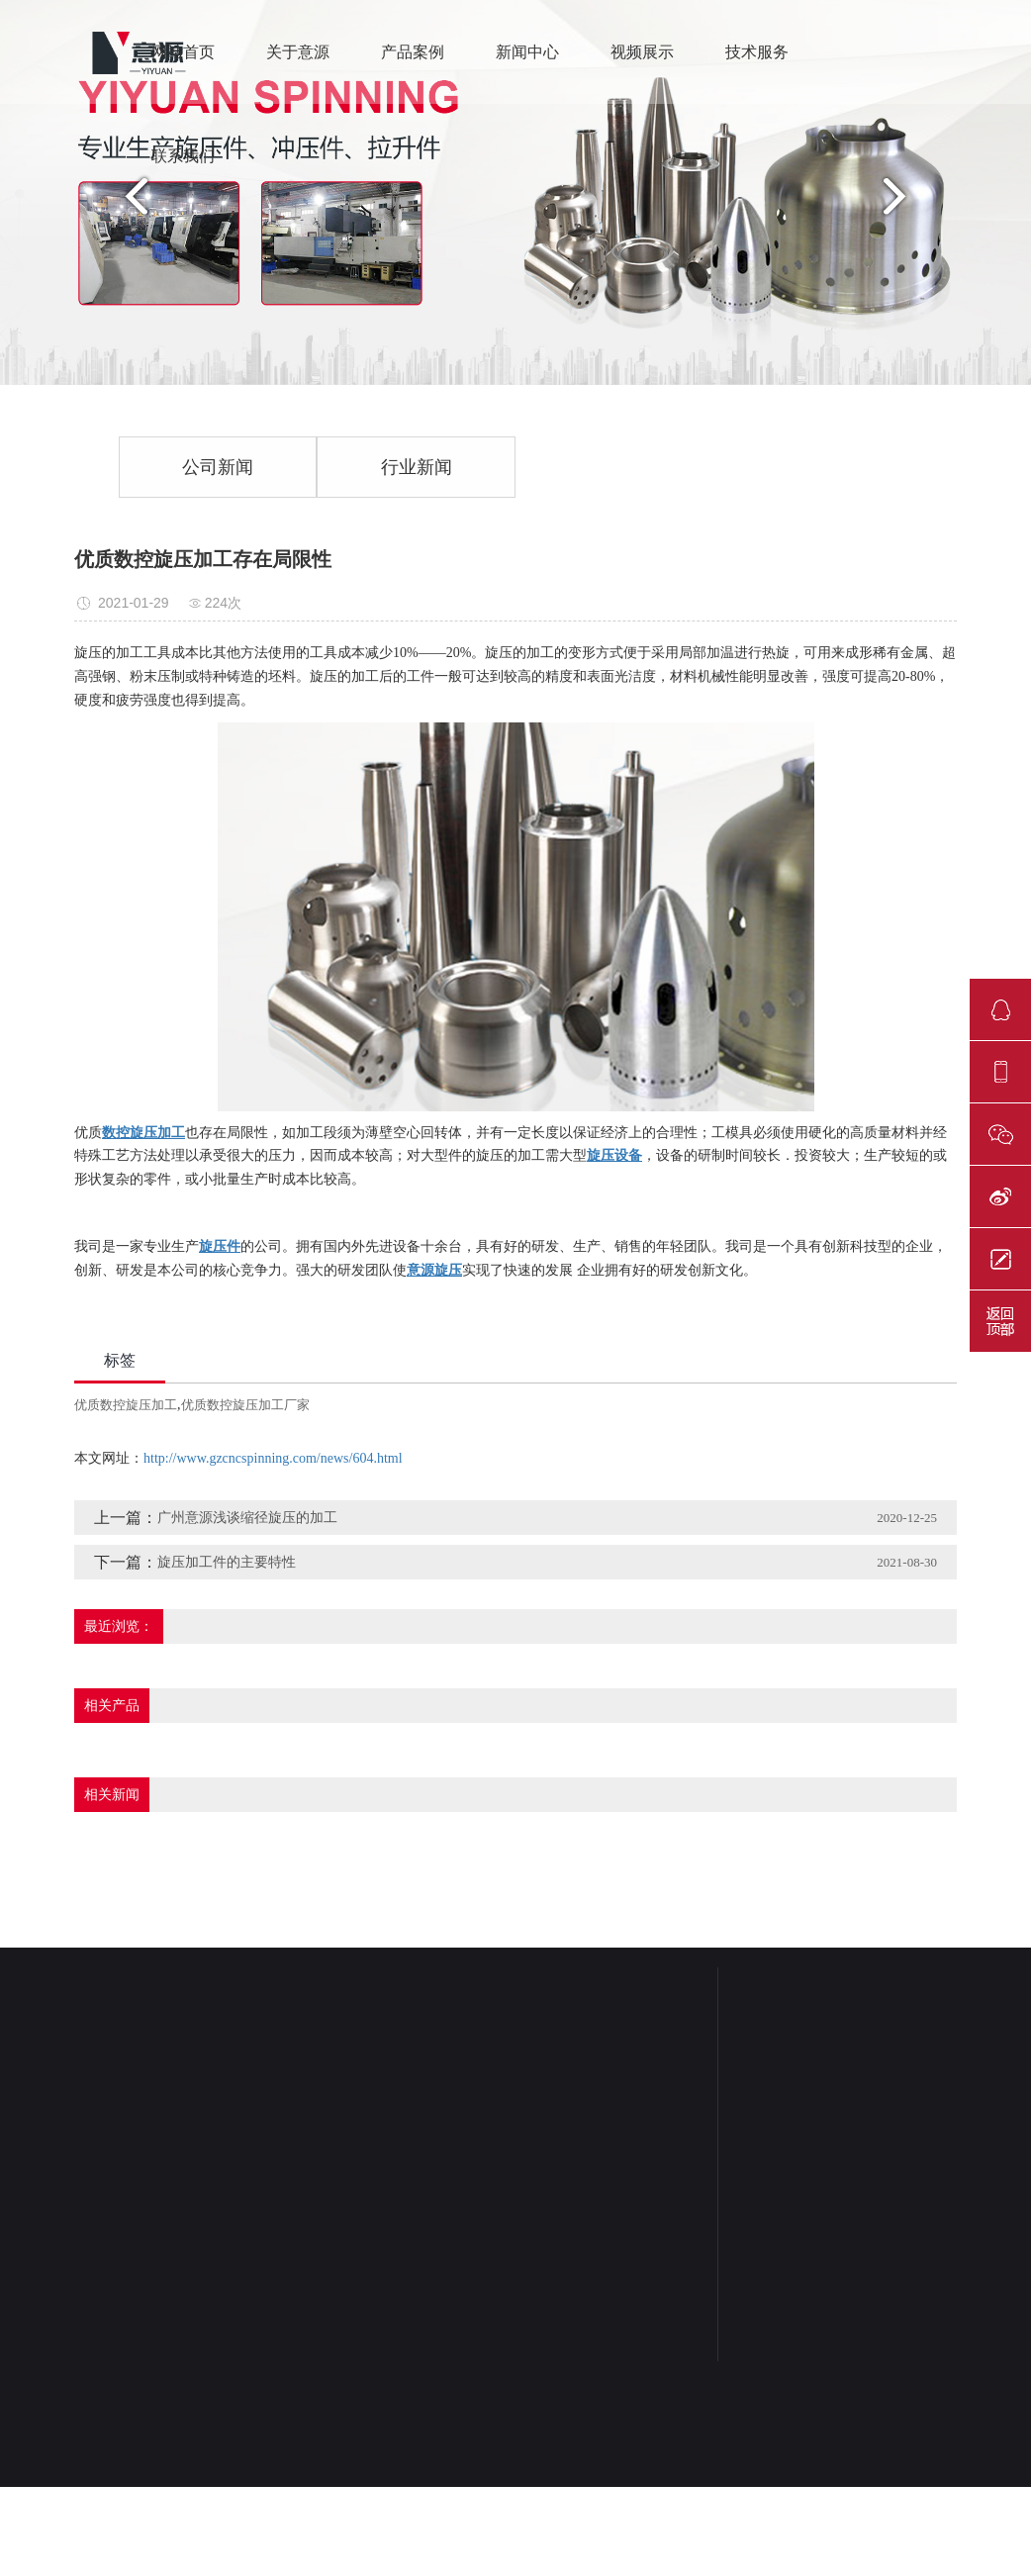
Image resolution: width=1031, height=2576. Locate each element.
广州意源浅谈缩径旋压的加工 (247, 1517)
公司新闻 (217, 467)
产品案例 (412, 52)
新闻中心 (527, 52)
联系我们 (183, 155)
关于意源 (297, 52)
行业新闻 (416, 467)
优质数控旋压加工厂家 (245, 1404)
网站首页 (183, 52)
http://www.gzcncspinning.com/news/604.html (273, 1458)
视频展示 (642, 52)
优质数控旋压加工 (125, 1404)
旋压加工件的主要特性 (226, 1562)
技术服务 (757, 52)
